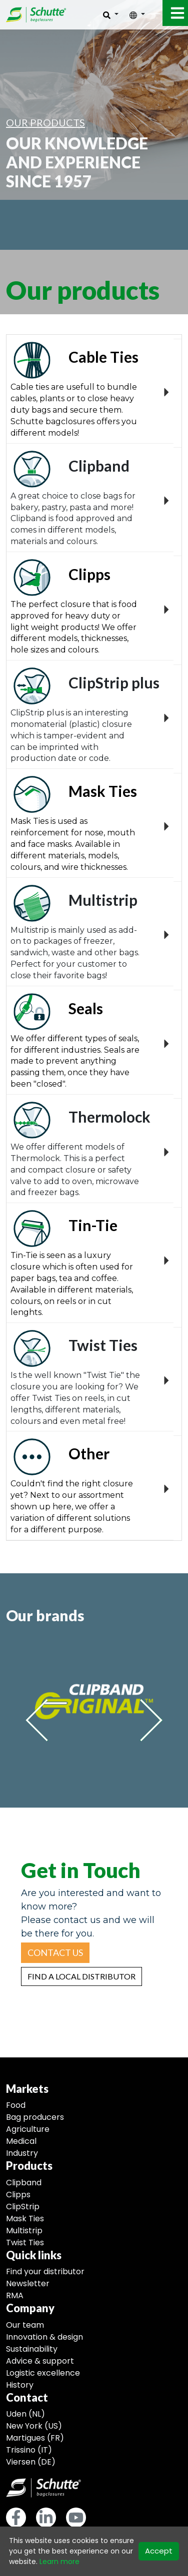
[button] (55, 1952)
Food (16, 2105)
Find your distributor (45, 2271)
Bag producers (35, 2117)
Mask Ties (25, 2218)
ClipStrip (23, 2206)
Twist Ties (25, 2242)
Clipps (18, 2194)
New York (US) (34, 2426)
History (20, 2385)
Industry (22, 2153)
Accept (158, 2551)
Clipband (24, 2182)
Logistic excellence (43, 2373)
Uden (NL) (25, 2414)
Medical (21, 2141)
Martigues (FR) (35, 2438)
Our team (25, 2325)
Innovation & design (44, 2337)
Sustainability (32, 2349)
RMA (15, 2295)
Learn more (60, 2562)
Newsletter (28, 2283)
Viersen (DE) (31, 2462)
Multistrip (24, 2230)
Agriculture (28, 2129)
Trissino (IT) (29, 2450)
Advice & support (40, 2361)
